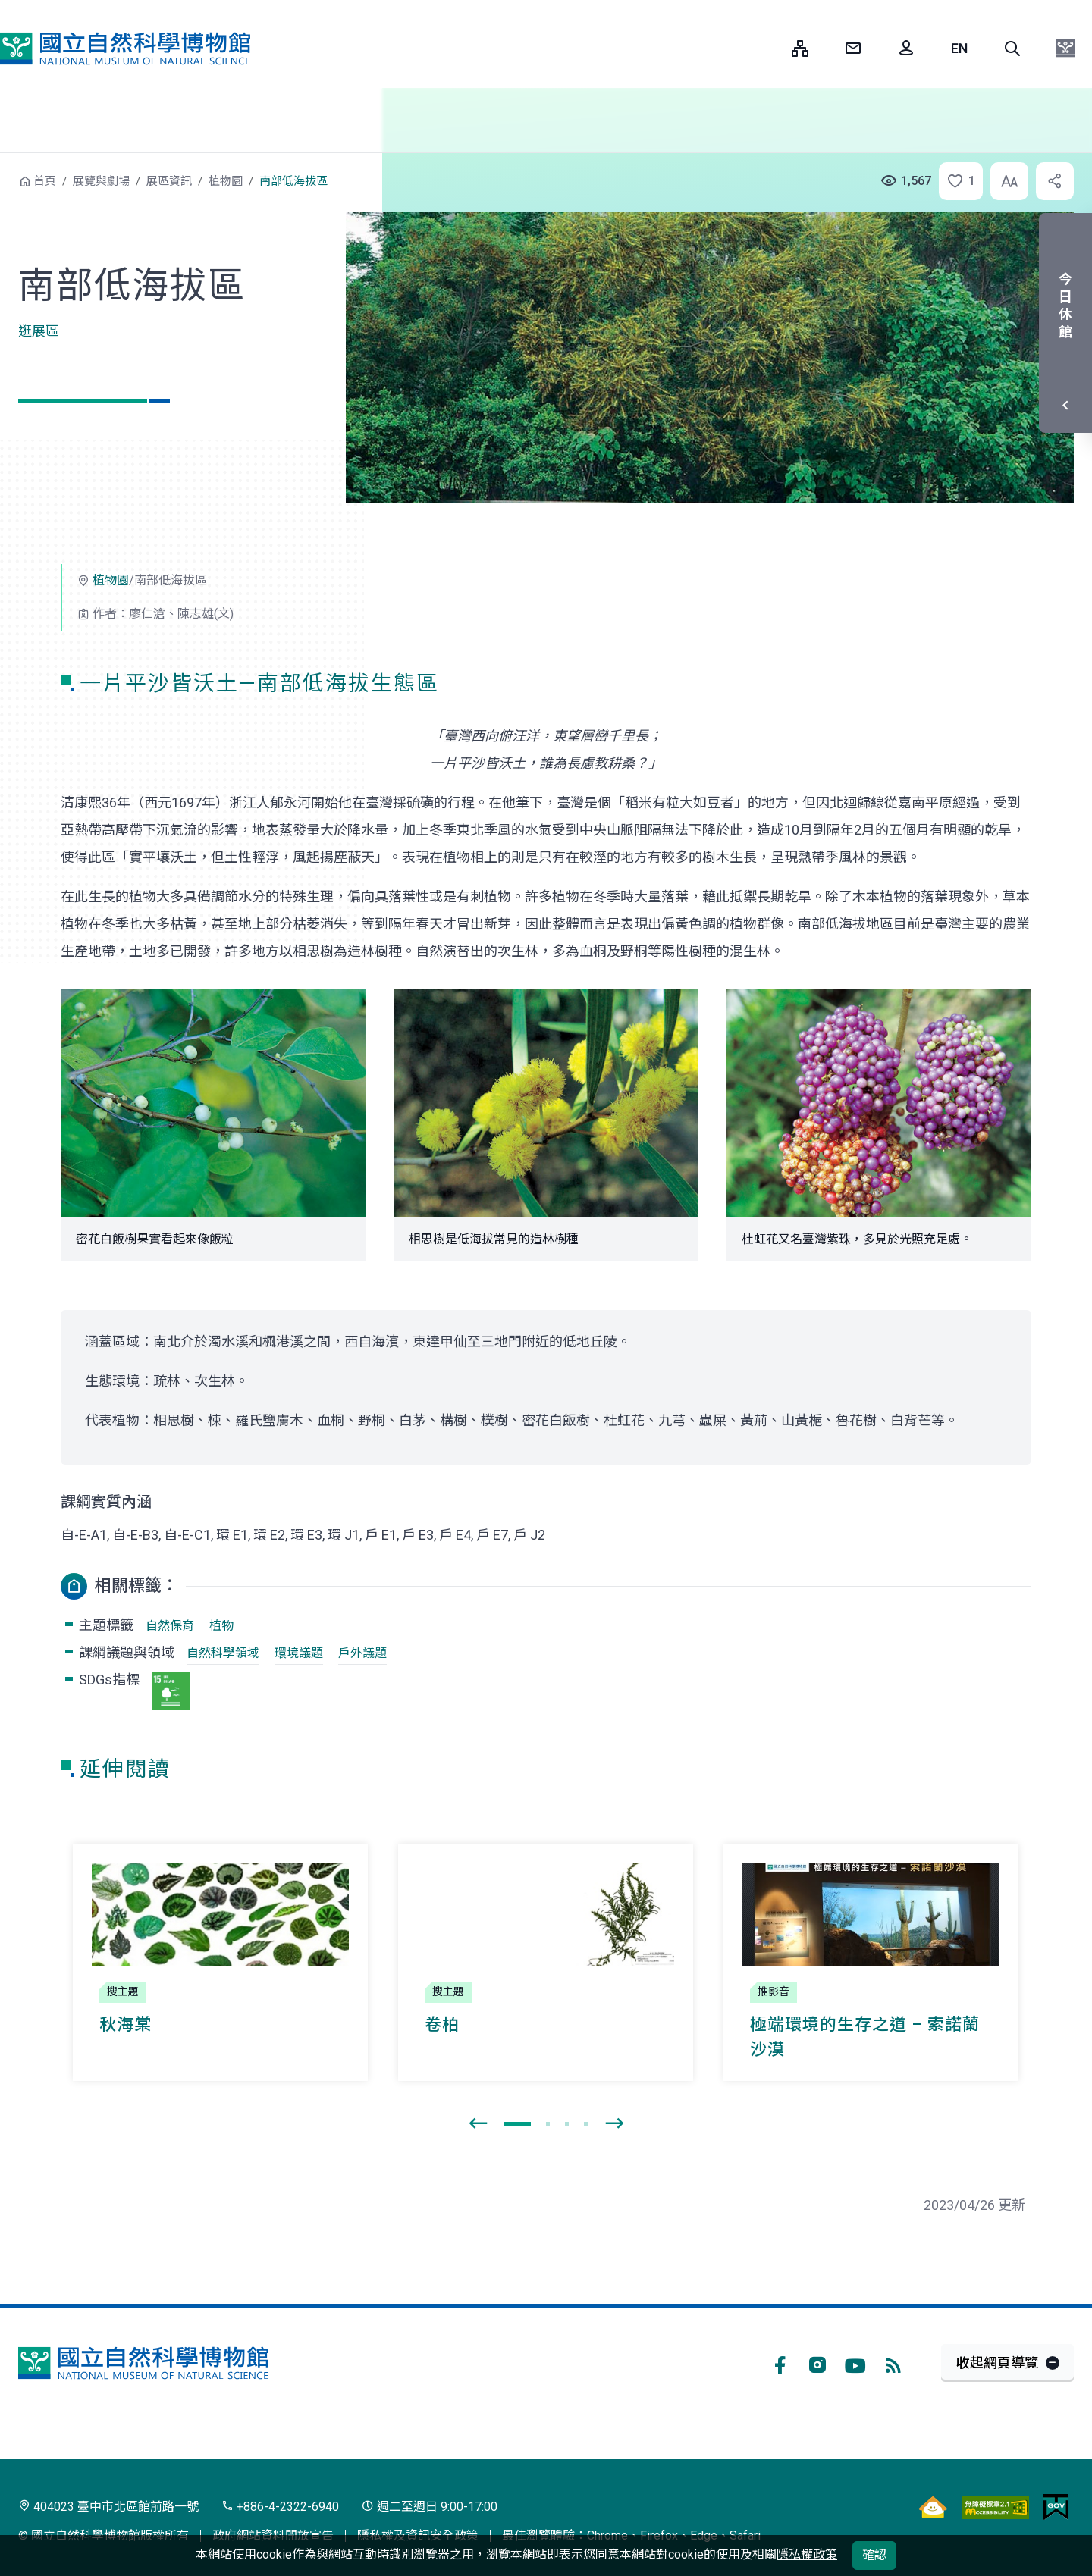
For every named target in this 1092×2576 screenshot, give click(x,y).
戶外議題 (362, 1653)
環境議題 (299, 1653)
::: (769, 48)
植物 (221, 1626)
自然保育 (170, 1626)
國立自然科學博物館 (125, 48)
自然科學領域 (223, 1653)
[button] (1012, 48)
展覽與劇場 (101, 181)
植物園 (226, 181)
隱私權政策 (807, 2554)
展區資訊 (169, 181)
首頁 (44, 181)
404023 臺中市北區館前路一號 (108, 2506)
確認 (874, 2555)
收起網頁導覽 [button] (997, 2363)
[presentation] (478, 2124)
